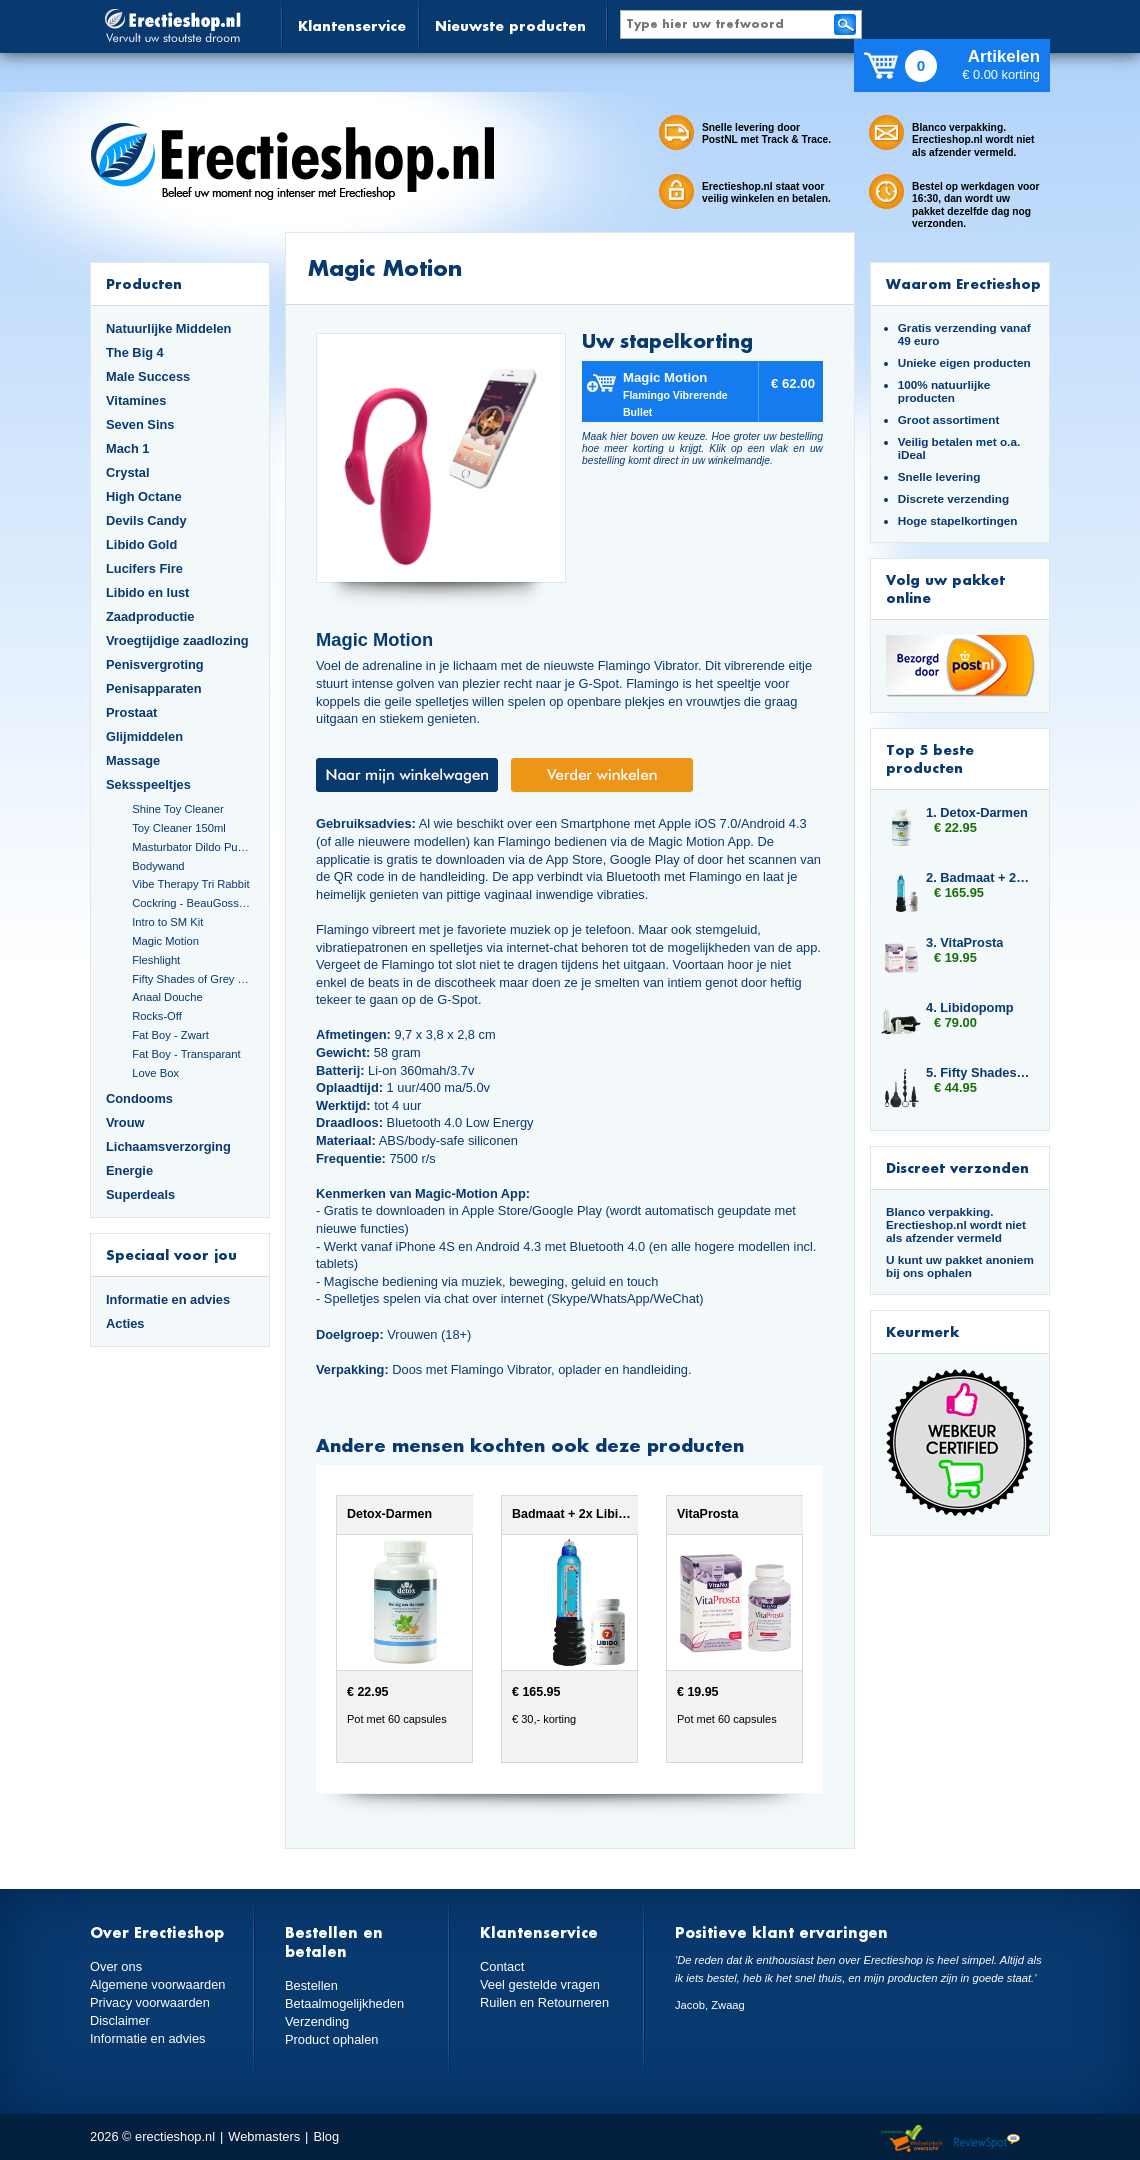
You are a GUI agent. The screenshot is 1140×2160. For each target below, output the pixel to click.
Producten (144, 283)
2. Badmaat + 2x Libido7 (978, 877)
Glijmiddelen (144, 736)
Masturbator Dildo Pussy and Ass (193, 847)
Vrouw (125, 1122)
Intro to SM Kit (167, 922)
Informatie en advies (168, 1299)
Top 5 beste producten (930, 758)
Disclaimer (120, 2020)
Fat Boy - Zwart (170, 1035)
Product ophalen (331, 2039)
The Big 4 (135, 352)
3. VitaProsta (964, 942)
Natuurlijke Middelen (168, 328)
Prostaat (131, 712)
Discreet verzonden (957, 1167)
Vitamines (136, 400)
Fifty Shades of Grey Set (193, 979)
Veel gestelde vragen (540, 1984)
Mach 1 (128, 448)
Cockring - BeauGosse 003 (193, 903)
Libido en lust (147, 592)
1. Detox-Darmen (977, 812)
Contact (502, 1966)
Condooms (139, 1098)
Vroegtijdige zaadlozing (177, 640)
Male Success (148, 376)
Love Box (155, 1073)
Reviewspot (987, 2139)
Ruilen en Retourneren (544, 2002)
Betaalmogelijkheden (344, 2003)
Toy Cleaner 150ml (179, 828)
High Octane (144, 496)
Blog (326, 2136)
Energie (129, 1170)
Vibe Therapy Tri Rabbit (190, 884)
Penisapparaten (154, 688)
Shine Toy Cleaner (177, 809)
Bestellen (311, 1985)
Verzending (317, 2021)
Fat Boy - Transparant (186, 1054)
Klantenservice (352, 25)
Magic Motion (165, 941)
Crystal (128, 472)
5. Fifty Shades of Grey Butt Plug (978, 1072)
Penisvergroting (155, 664)
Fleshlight (156, 960)
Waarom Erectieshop (963, 283)
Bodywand (158, 866)
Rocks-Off (157, 1016)
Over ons (116, 1966)
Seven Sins (140, 424)
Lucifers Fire (144, 568)
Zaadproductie (150, 616)
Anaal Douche (167, 997)
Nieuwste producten (510, 25)
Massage (133, 760)
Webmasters (264, 2136)
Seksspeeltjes (148, 784)
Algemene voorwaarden (158, 1984)
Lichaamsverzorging (168, 1146)
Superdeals (140, 1194)
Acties (125, 1323)
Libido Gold (141, 544)
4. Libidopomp (970, 1007)
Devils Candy (146, 520)
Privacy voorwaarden (150, 2002)
